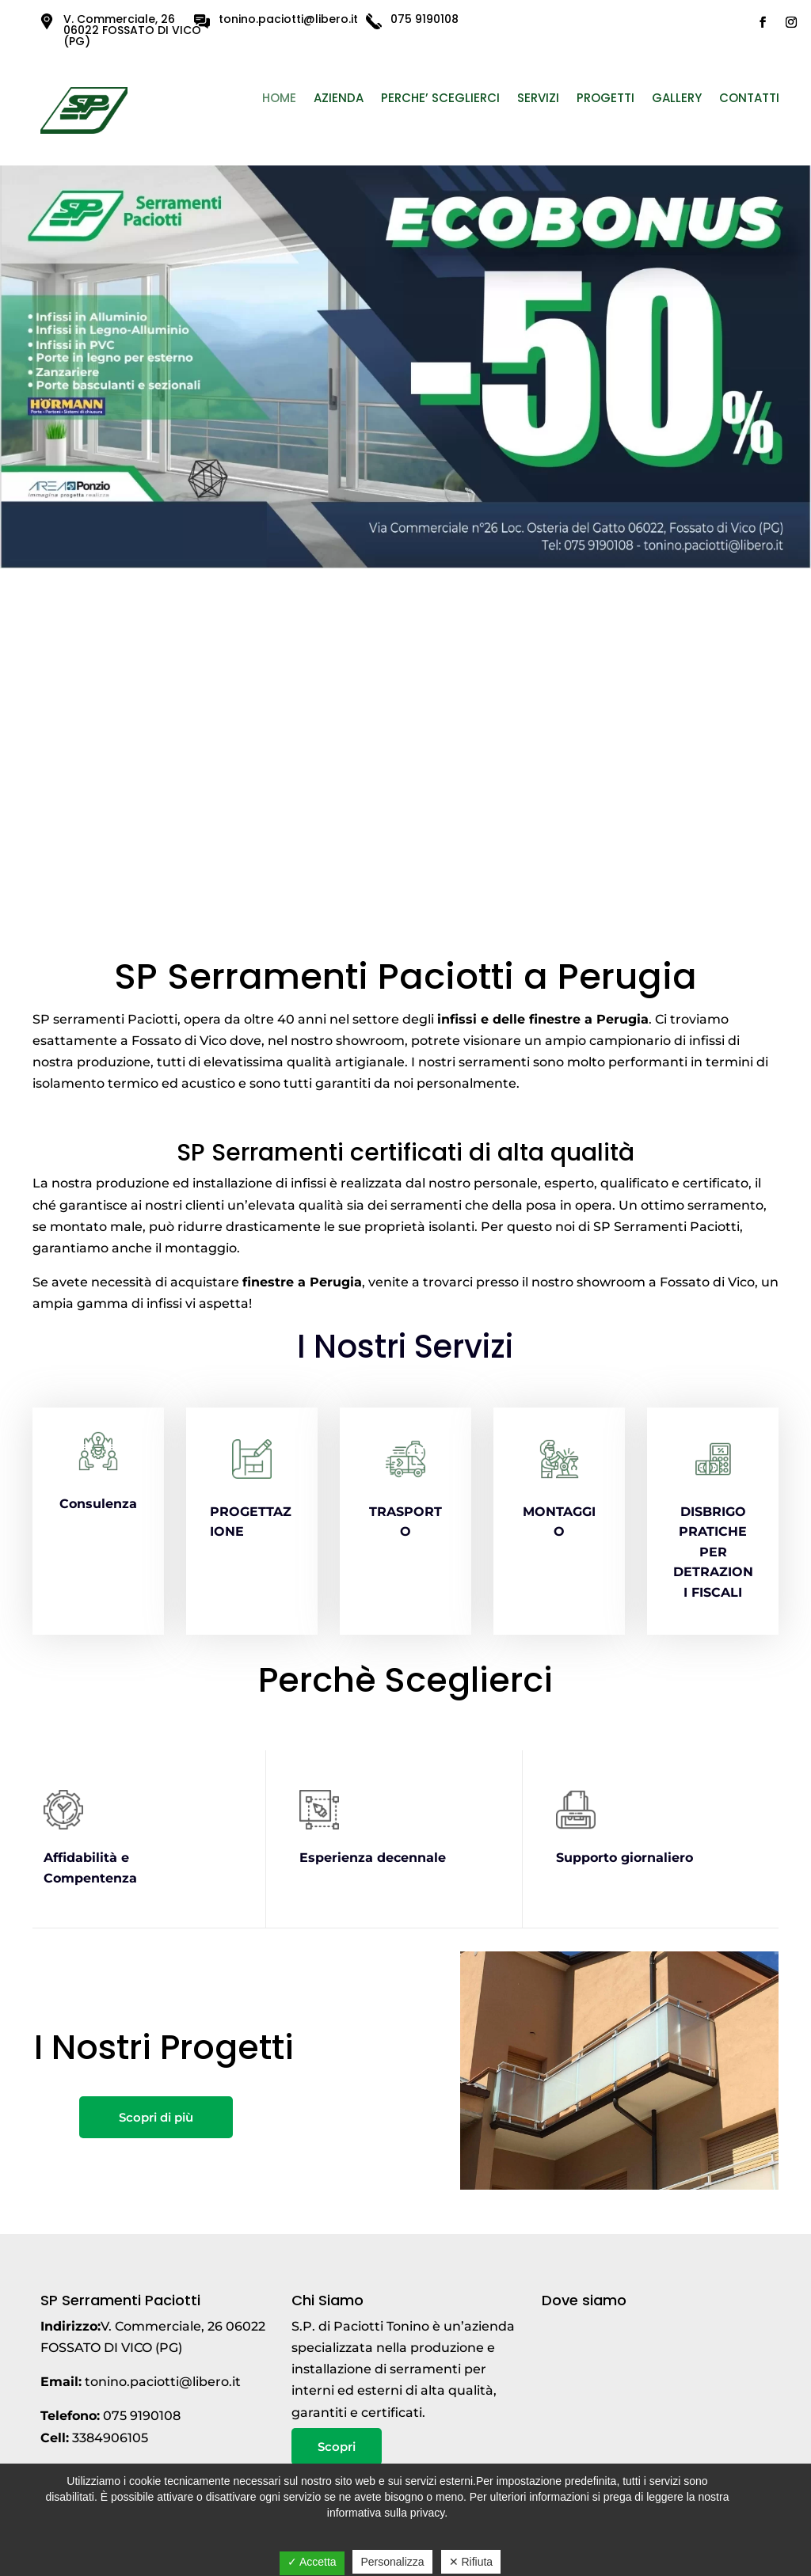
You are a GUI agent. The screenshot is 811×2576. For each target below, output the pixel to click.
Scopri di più (156, 2117)
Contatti (749, 99)
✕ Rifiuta (471, 2561)
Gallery (677, 99)
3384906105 (110, 2437)
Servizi (538, 99)
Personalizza (392, 2561)
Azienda (339, 99)
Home (279, 99)
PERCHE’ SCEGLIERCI (440, 99)
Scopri (337, 2446)
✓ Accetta (312, 2561)
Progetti (605, 99)
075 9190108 (424, 19)
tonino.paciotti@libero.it (288, 19)
